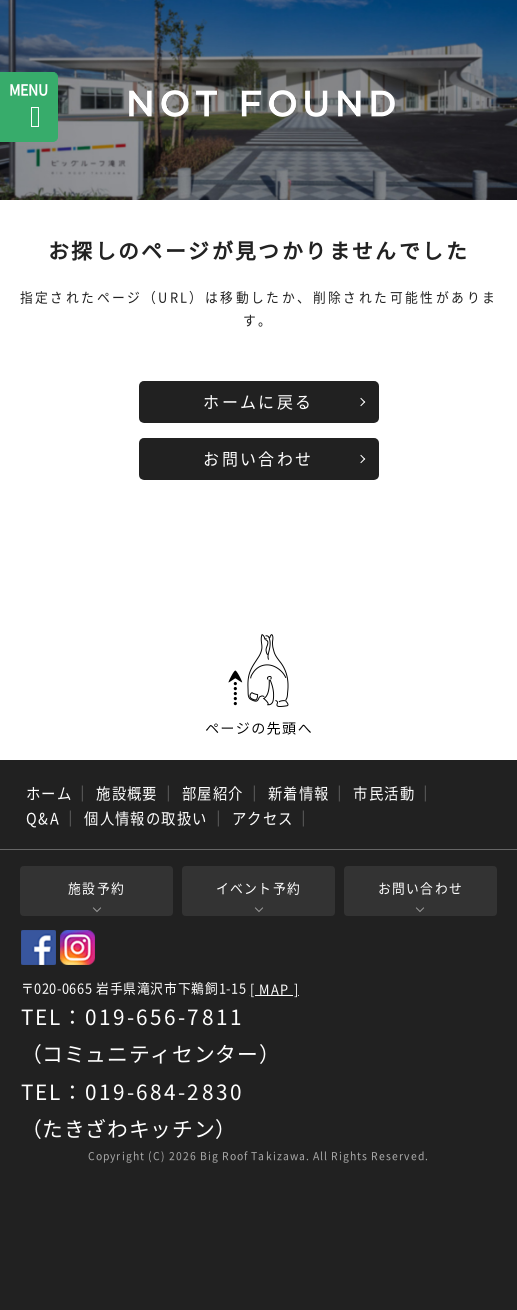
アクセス (263, 818)
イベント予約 (259, 887)
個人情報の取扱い (146, 818)
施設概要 (127, 793)
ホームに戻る (258, 401)
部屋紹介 (213, 793)
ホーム (49, 793)
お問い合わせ (258, 458)
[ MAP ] (274, 989)
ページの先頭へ (259, 685)
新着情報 (299, 793)
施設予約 (96, 887)
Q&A (43, 818)
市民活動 (384, 793)
